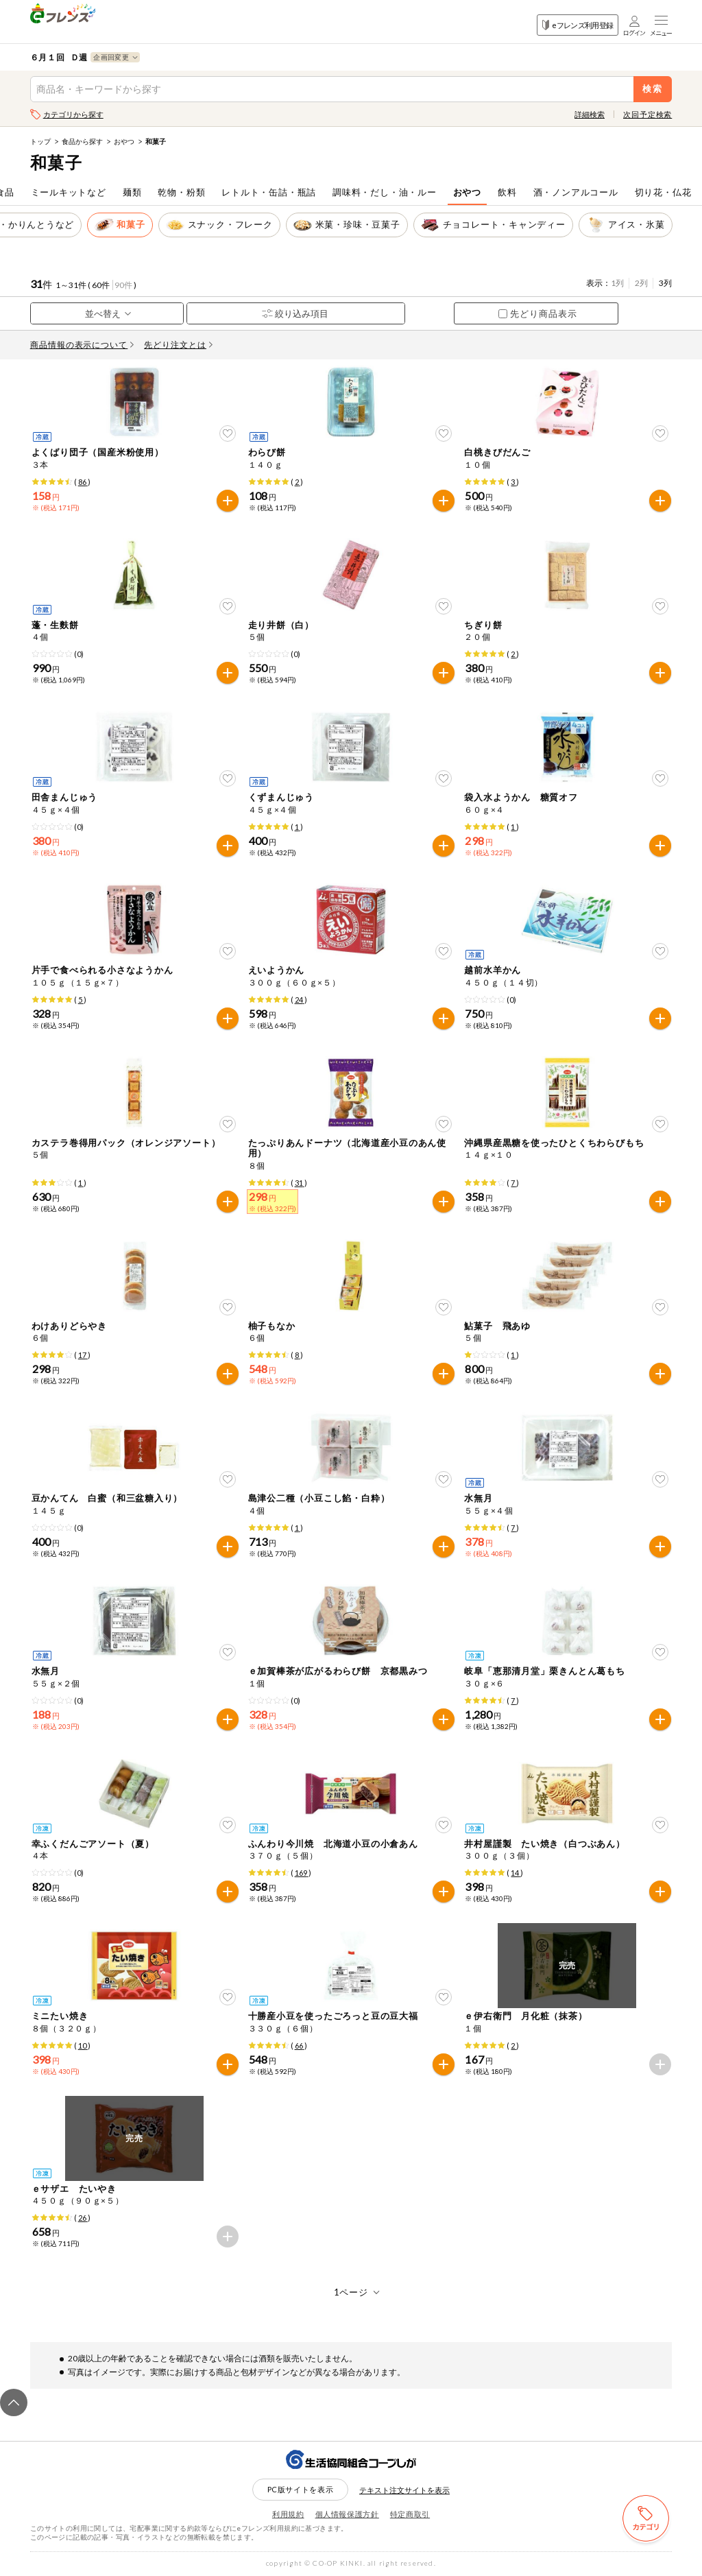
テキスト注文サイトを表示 (404, 2490)
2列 (641, 283)
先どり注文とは (178, 344)
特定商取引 (410, 2513)
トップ (40, 141)
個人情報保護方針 (347, 2513)
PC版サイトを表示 (300, 2489)
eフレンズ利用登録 (577, 25)
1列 (617, 283)
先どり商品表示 (537, 313)
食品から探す (82, 141)
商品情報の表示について (82, 344)
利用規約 (288, 2513)
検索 (653, 89)
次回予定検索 (647, 114)
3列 (665, 283)
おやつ (124, 141)
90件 (123, 285)
